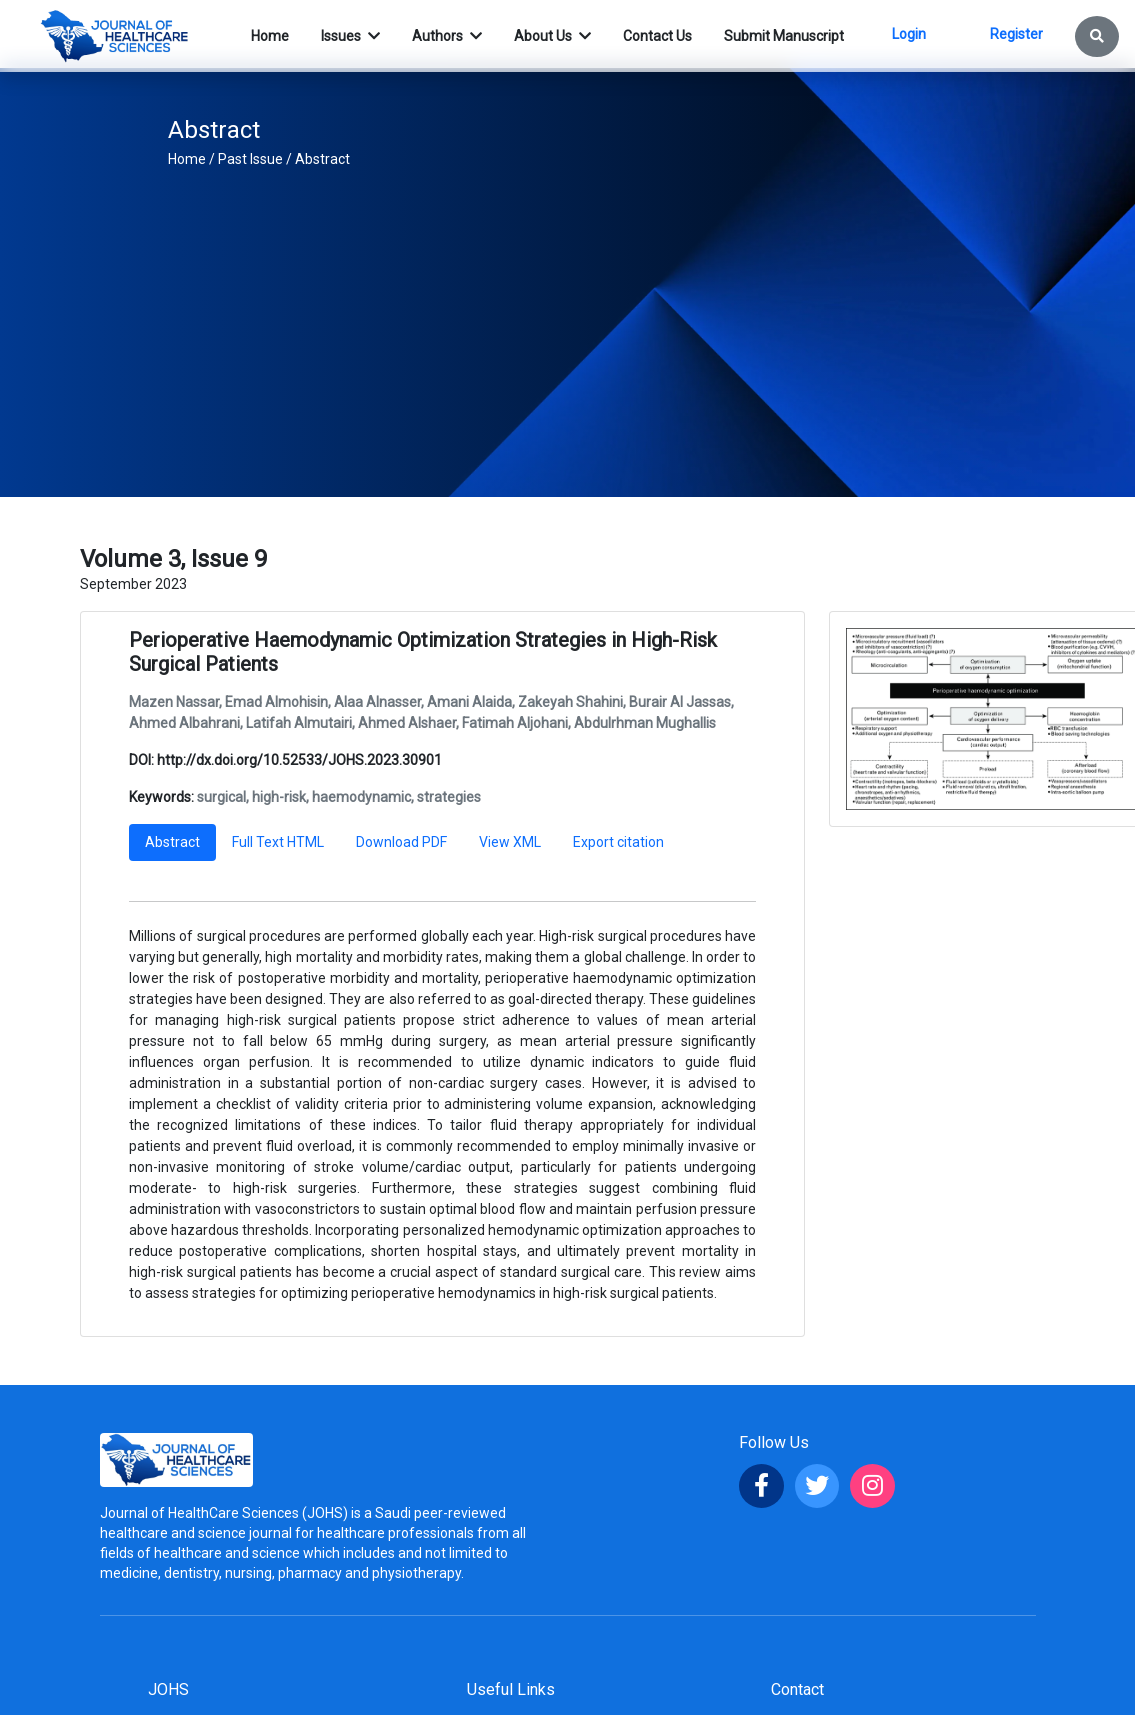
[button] (1097, 36)
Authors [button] (439, 36)
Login (909, 34)
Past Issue (250, 159)
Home (187, 159)
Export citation (618, 842)
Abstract (322, 159)
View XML (510, 842)
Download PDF (401, 842)
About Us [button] (544, 36)
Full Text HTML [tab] (278, 842)
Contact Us (657, 36)
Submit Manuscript (784, 36)
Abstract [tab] (172, 842)
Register (1016, 34)
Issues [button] (342, 36)
